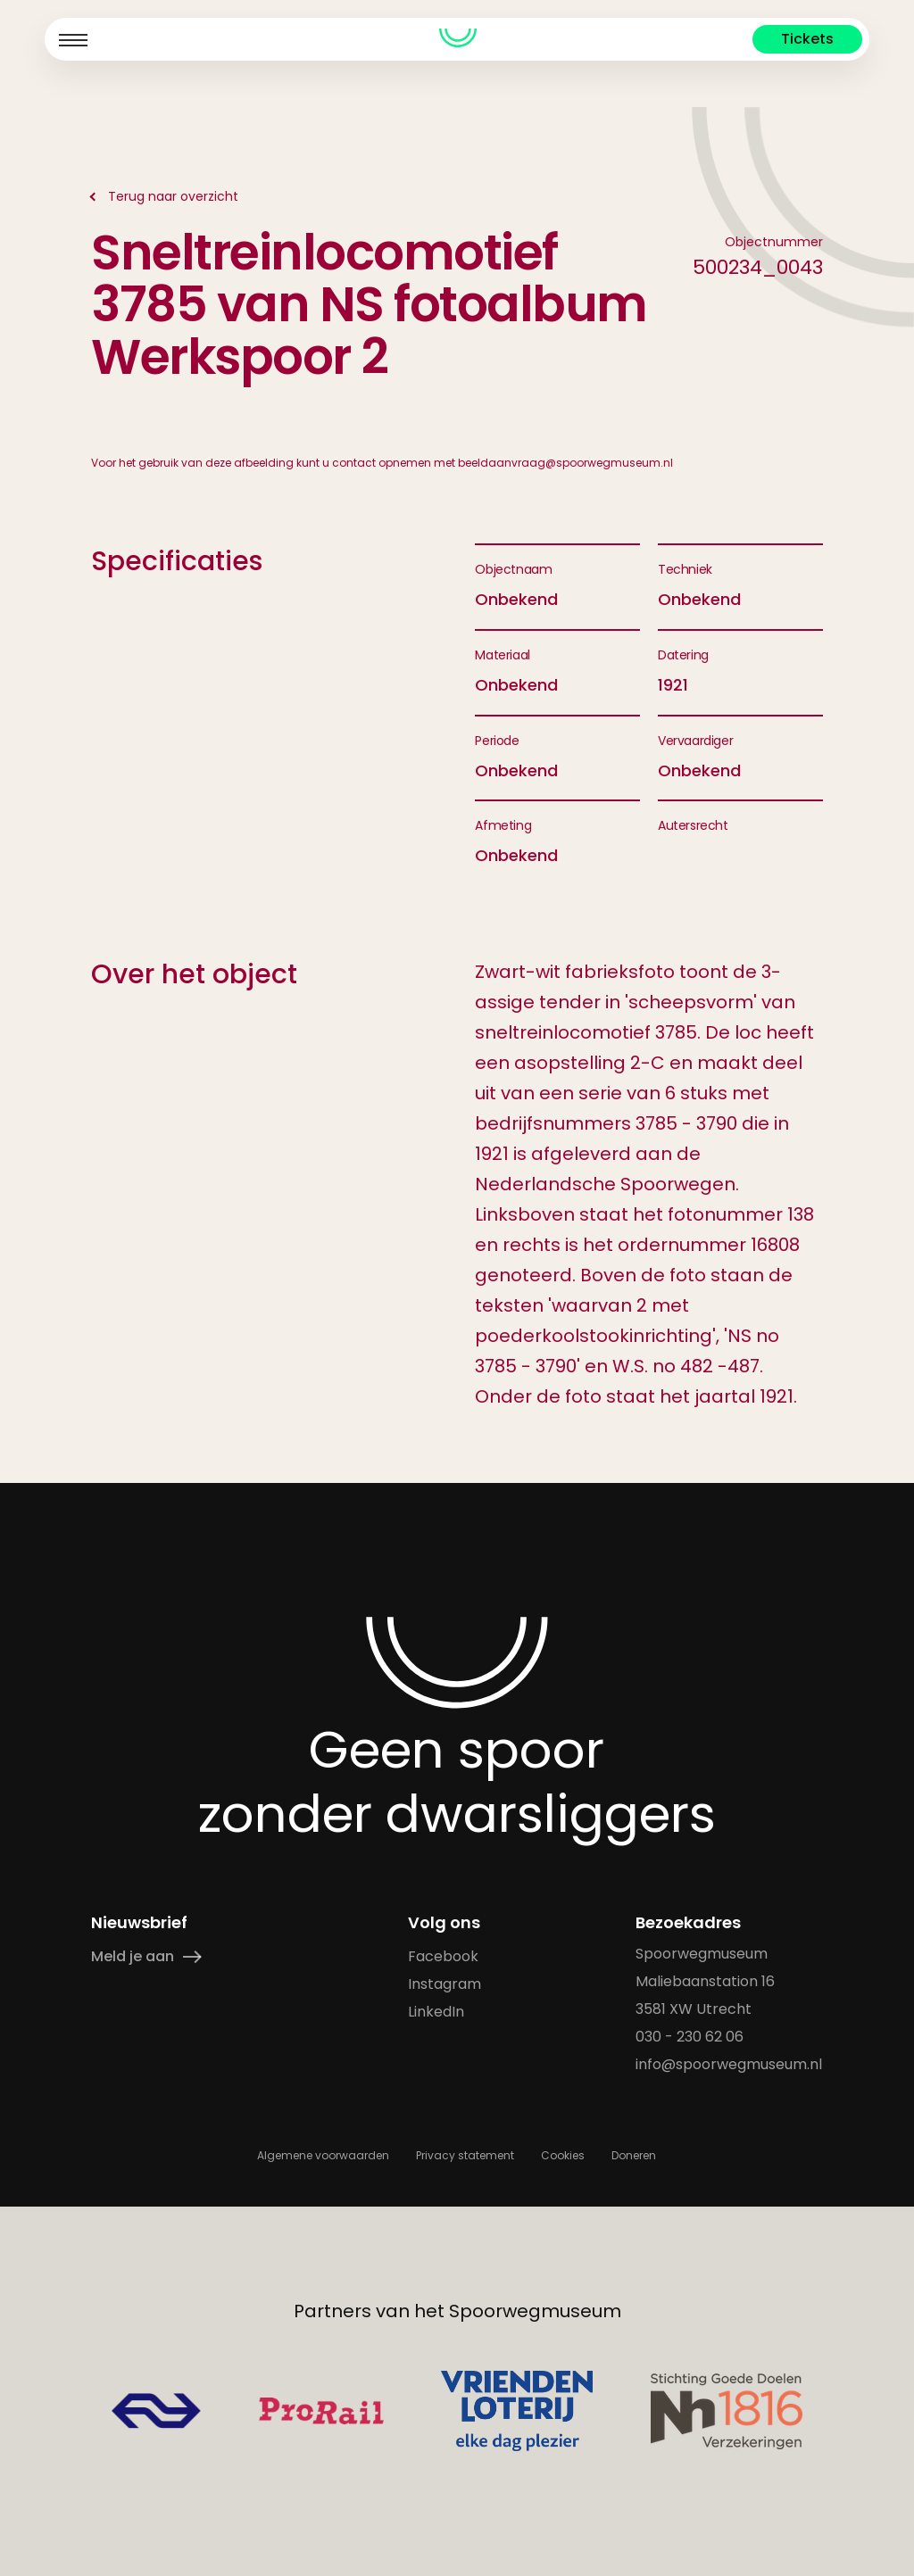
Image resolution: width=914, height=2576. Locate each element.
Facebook (444, 1956)
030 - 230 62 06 (690, 2036)
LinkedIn (437, 2011)
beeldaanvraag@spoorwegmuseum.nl (565, 462)
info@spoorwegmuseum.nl (729, 2064)
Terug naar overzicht (173, 196)
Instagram (445, 1984)
